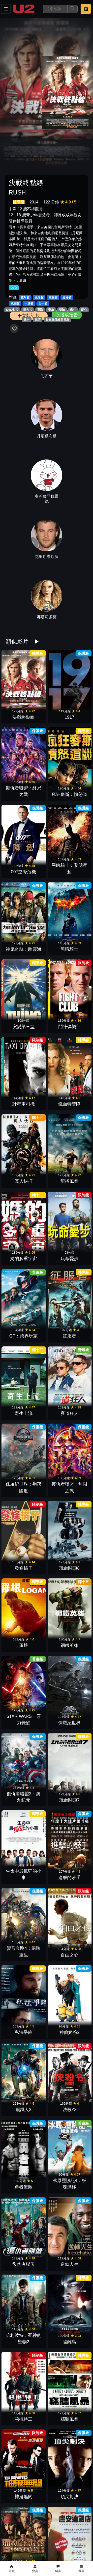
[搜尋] (55, 9)
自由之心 (69, 1955)
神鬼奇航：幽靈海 (23, 949)
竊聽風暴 (69, 2419)
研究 (84, 310)
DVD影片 (12, 310)
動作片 (27, 310)
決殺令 (69, 2109)
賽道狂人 (69, 1413)
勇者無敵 (23, 2187)
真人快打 (23, 1181)
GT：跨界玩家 (23, 1336)
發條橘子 (23, 1568)
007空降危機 (23, 871)
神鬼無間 (23, 2496)
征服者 (69, 1336)
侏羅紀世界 (69, 1722)
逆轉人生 (69, 2264)
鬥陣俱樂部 (69, 1026)
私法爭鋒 (23, 2032)
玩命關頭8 (69, 1568)
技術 (38, 319)
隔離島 (69, 2341)
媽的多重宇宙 (23, 1258)
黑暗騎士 (69, 949)
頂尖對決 (69, 2496)
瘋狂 (73, 310)
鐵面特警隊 (69, 1104)
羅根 (23, 1645)
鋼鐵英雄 (69, 1645)
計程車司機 (23, 1104)
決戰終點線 (23, 717)
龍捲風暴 (69, 1181)
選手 (27, 319)
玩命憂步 (69, 1258)
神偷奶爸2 (69, 2032)
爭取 (40, 310)
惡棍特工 (23, 2419)
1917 (69, 717)
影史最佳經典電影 (57, 319)
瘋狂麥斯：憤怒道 (69, 794)
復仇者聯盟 (23, 2264)
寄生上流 (23, 1413)
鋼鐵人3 (23, 2109)
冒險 (62, 310)
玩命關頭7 (69, 1800)
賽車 (51, 310)
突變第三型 (23, 1026)
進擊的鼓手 (69, 1877)
